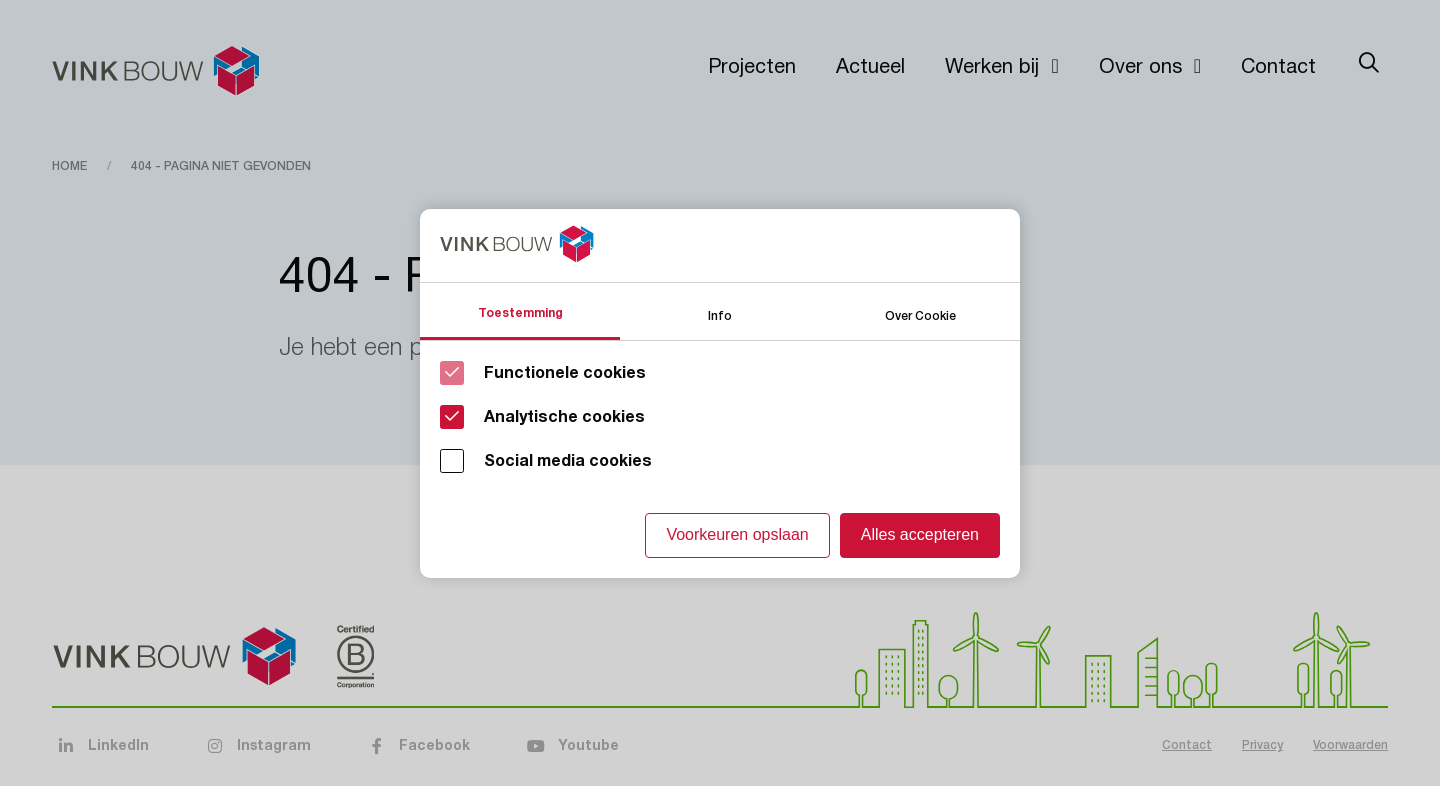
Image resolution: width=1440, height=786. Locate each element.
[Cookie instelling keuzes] (720, 393)
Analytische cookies (564, 417)
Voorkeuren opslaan (737, 534)
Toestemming (520, 313)
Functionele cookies (565, 373)
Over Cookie (920, 314)
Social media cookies (568, 461)
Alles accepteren (920, 534)
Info (720, 314)
